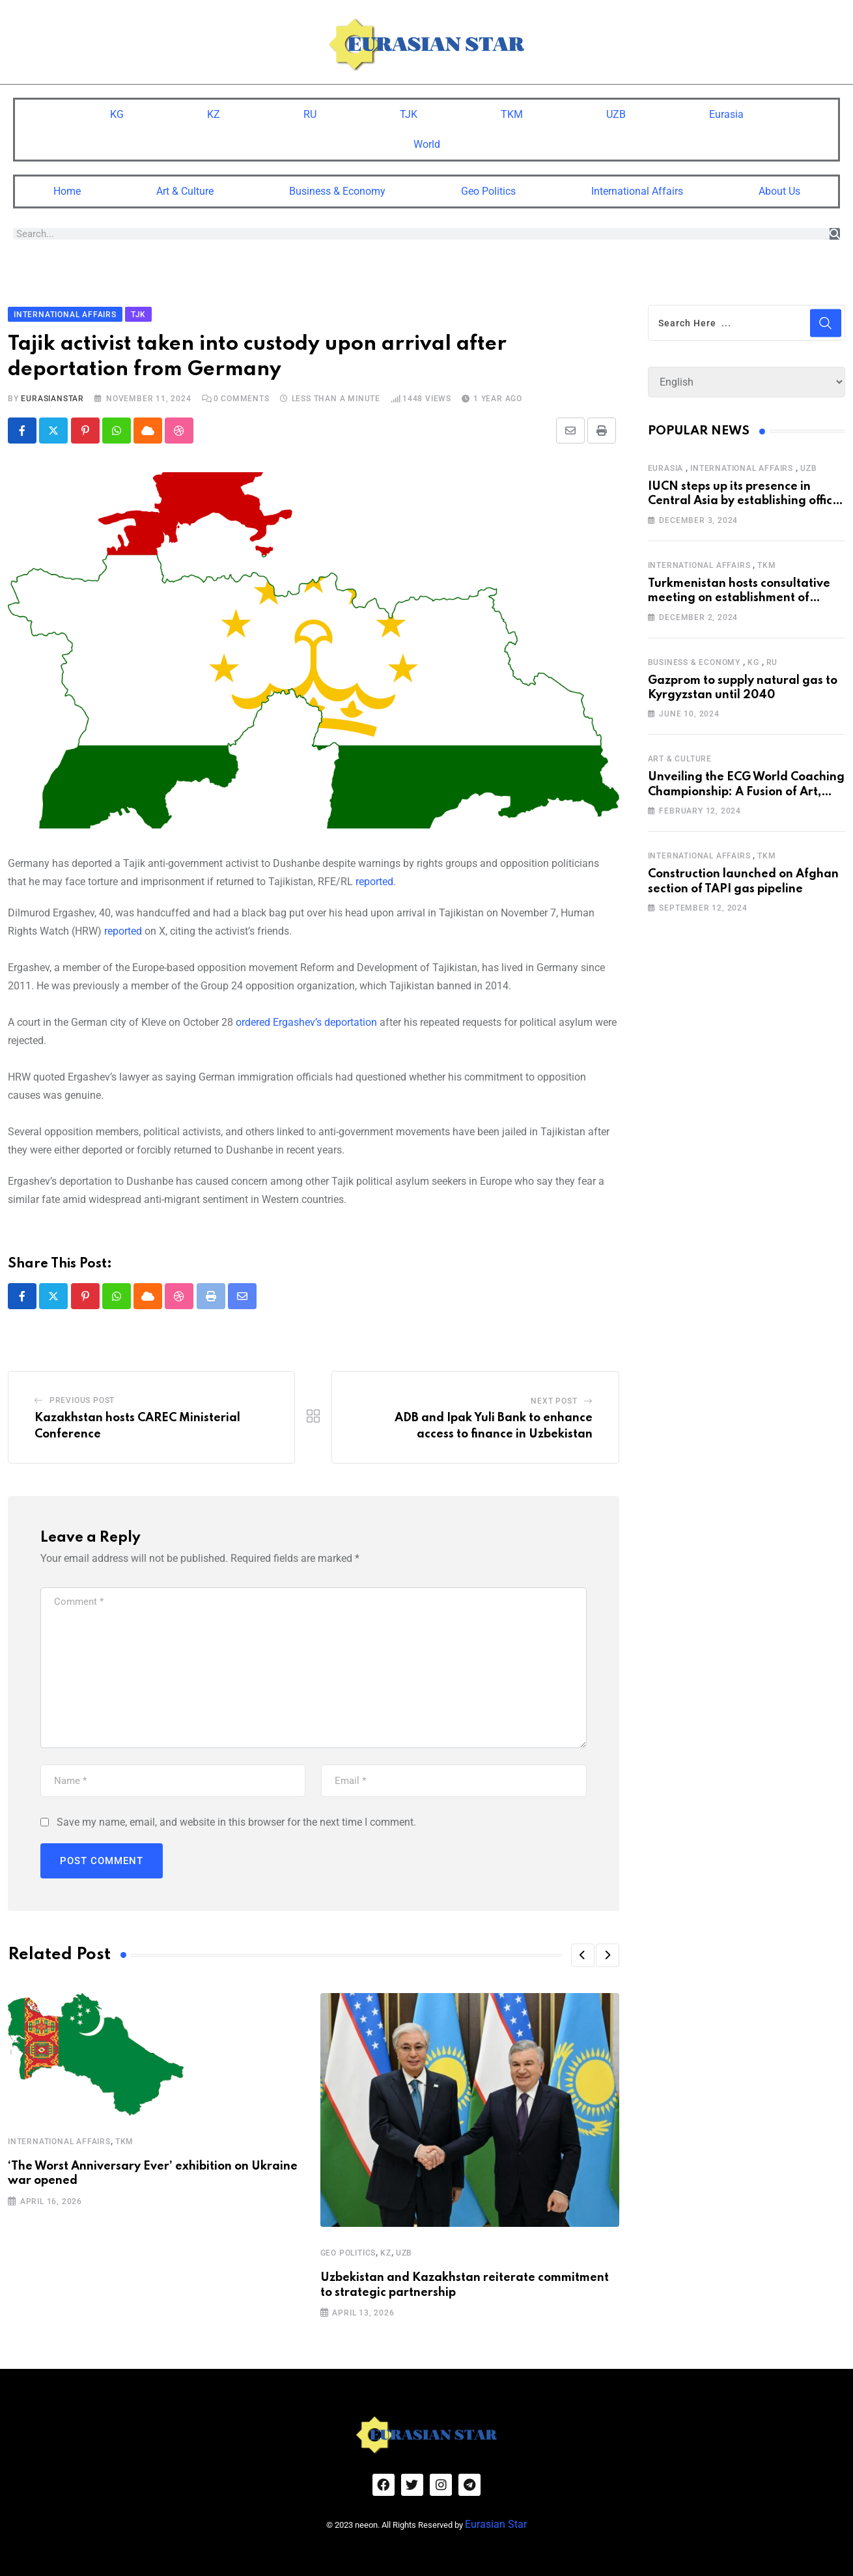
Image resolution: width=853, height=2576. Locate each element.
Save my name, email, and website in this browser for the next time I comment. (236, 1819)
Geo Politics (488, 188)
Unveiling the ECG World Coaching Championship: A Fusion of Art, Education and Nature (746, 788)
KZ (213, 111)
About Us (779, 188)
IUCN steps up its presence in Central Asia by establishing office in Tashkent (743, 497)
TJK (408, 111)
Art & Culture (185, 188)
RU (309, 111)
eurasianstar (52, 394)
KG (117, 111)
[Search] (835, 230)
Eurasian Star (514, 2514)
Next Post (554, 1397)
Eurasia (726, 111)
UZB (616, 111)
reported (374, 878)
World (426, 141)
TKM (512, 111)
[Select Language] (747, 378)
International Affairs (637, 188)
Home (67, 188)
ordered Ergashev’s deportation (306, 1019)
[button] (582, 1952)
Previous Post (82, 1397)
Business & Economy (337, 188)
